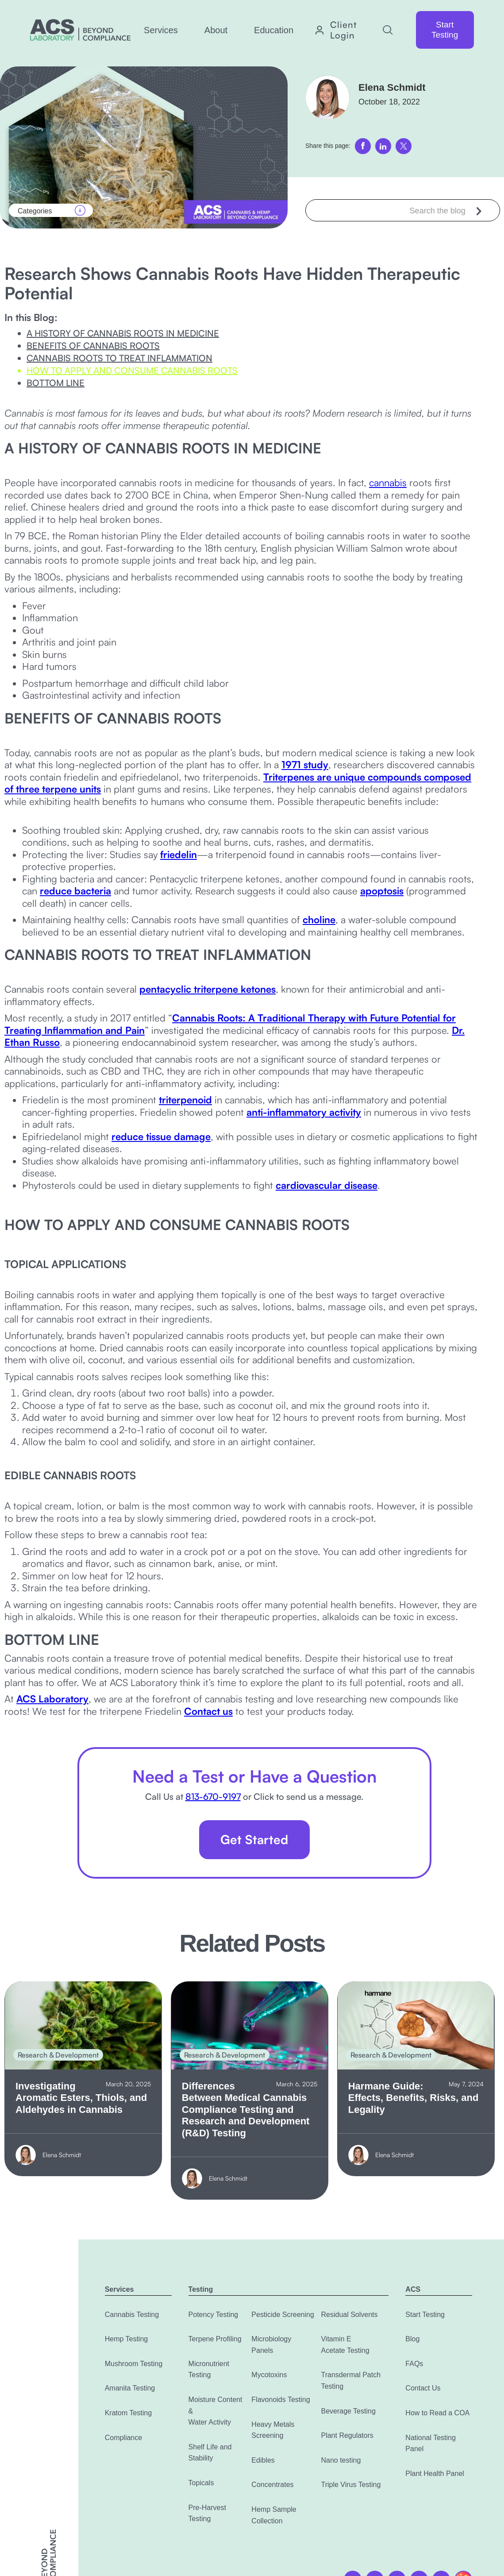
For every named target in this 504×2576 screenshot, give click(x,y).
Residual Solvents (349, 2314)
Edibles (262, 2460)
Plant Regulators (347, 2435)
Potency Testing (214, 2314)
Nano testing (341, 2460)
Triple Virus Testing (351, 2484)
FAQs (414, 2363)
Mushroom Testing (133, 2363)
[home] (80, 29)
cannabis (388, 482)
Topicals (201, 2483)
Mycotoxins (269, 2375)
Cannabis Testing (132, 2314)
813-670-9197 (213, 1796)
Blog (412, 2339)
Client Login (343, 30)
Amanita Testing (130, 2388)
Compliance (123, 2437)
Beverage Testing (348, 2411)
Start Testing (444, 29)
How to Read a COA (437, 2413)
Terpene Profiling (215, 2339)
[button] (161, 30)
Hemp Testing (126, 2339)
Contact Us (422, 2388)
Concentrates (272, 2484)
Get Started (254, 1839)
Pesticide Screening (282, 2314)
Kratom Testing (128, 2413)
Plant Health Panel (434, 2473)
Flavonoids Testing (280, 2399)
